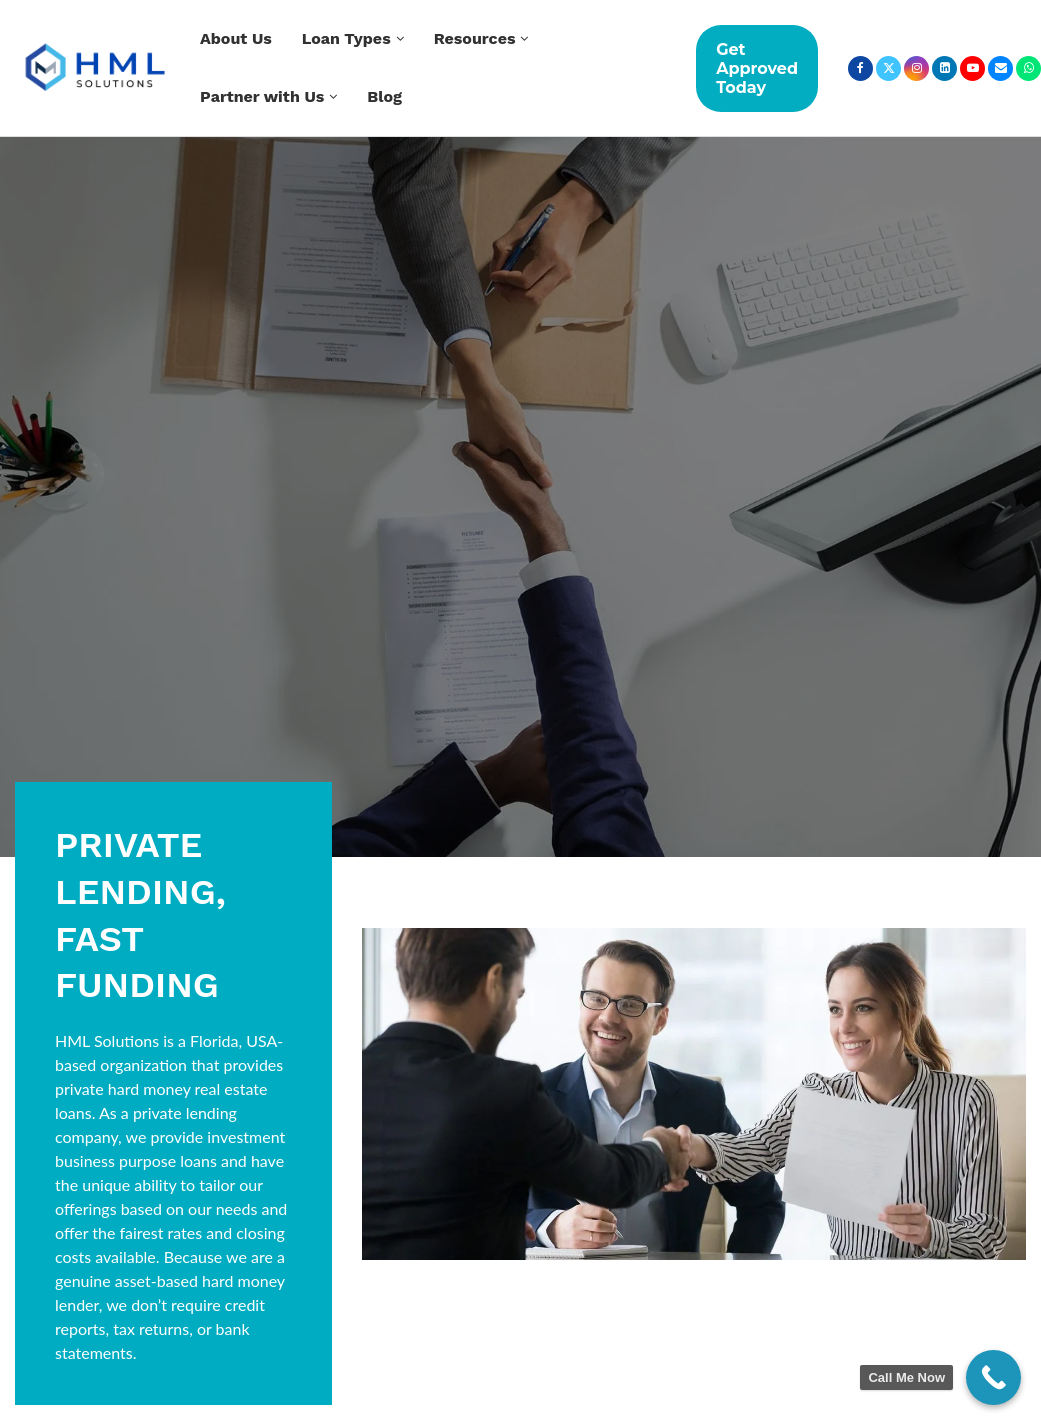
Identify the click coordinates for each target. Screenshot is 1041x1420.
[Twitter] (888, 68)
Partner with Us (262, 96)
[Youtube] (972, 68)
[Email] (1000, 68)
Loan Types (346, 38)
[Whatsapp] (1028, 68)
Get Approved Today (757, 68)
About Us (236, 38)
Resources (475, 38)
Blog (384, 96)
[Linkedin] (944, 68)
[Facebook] (860, 68)
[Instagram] (916, 68)
